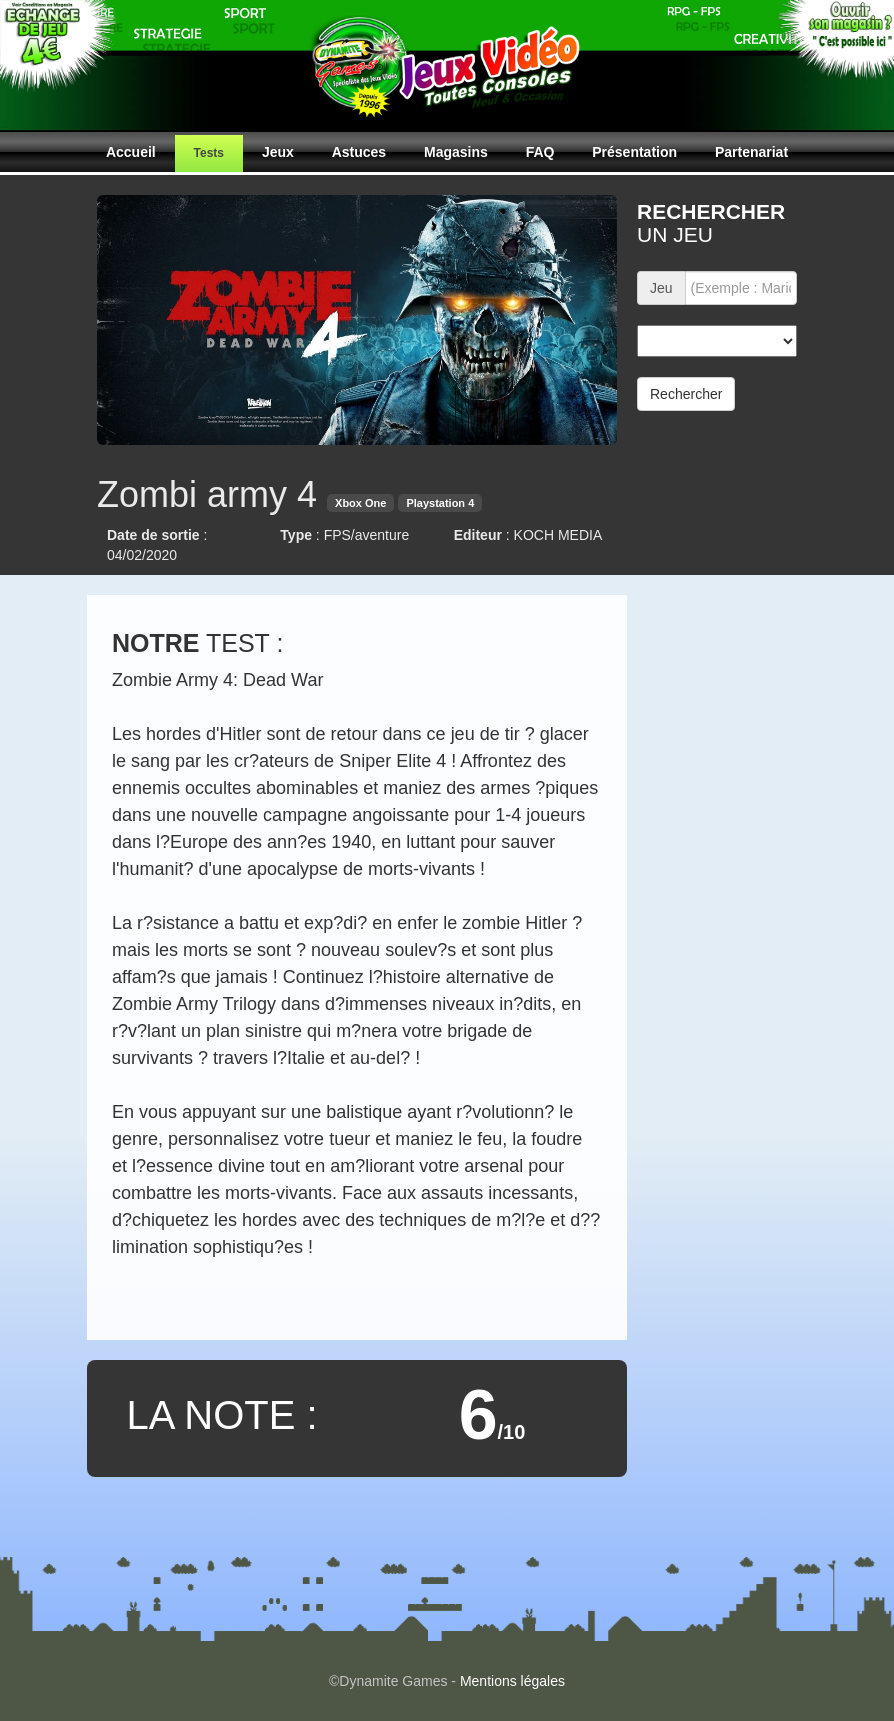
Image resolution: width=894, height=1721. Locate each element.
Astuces (359, 152)
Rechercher (686, 394)
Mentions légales (512, 1681)
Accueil (131, 152)
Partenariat (751, 152)
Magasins (456, 152)
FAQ (540, 152)
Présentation (634, 152)
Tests (209, 153)
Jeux (278, 152)
